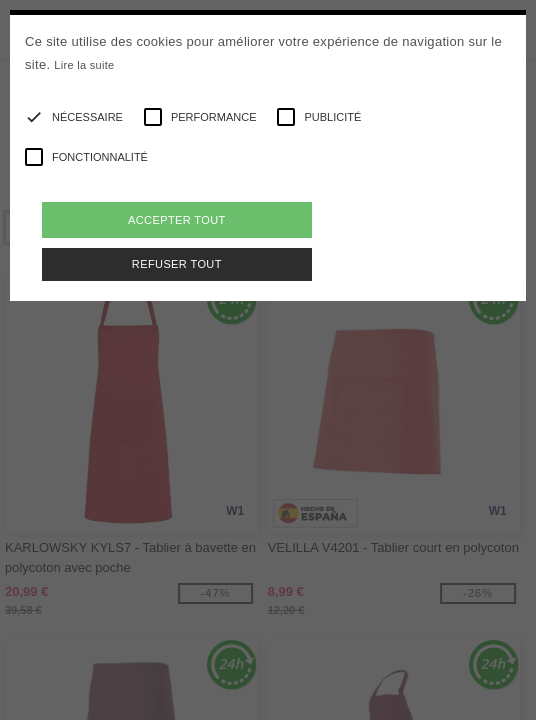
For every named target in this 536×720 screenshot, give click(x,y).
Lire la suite (84, 65)
